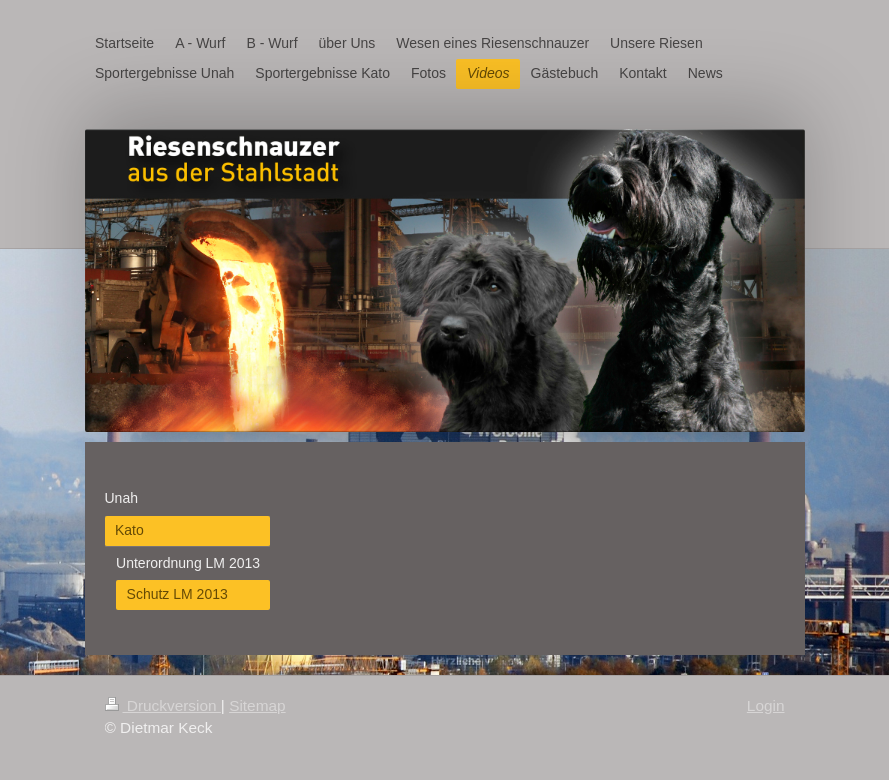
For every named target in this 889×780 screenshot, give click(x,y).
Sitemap (257, 705)
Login (766, 705)
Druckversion (163, 705)
